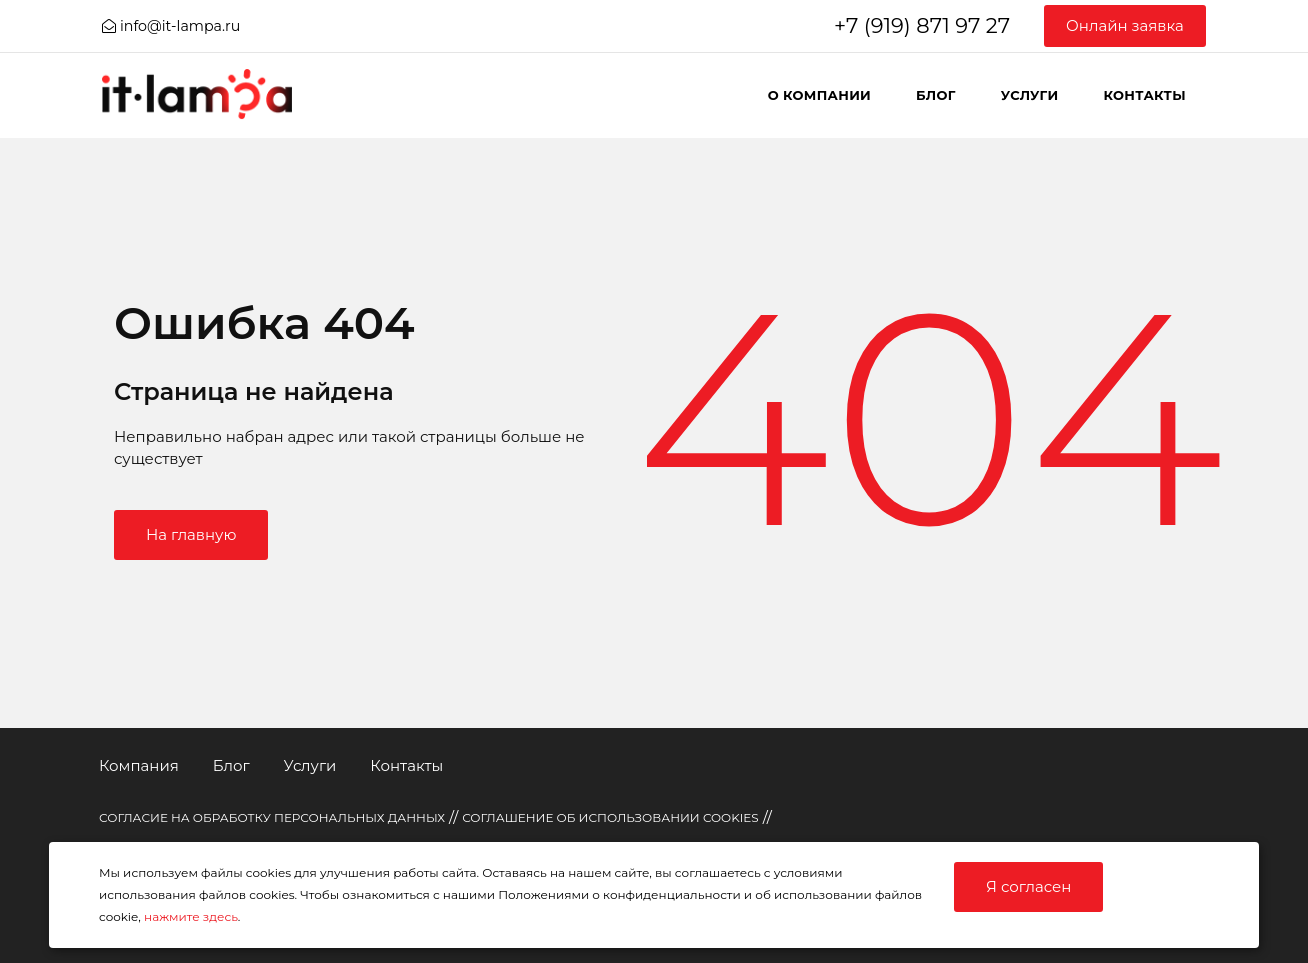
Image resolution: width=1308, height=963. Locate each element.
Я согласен (1028, 886)
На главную (191, 534)
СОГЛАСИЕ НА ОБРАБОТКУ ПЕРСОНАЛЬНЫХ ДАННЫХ (272, 817)
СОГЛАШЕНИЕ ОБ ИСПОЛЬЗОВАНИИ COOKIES (610, 817)
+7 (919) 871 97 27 (922, 25)
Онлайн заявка (1125, 25)
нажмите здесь (191, 916)
